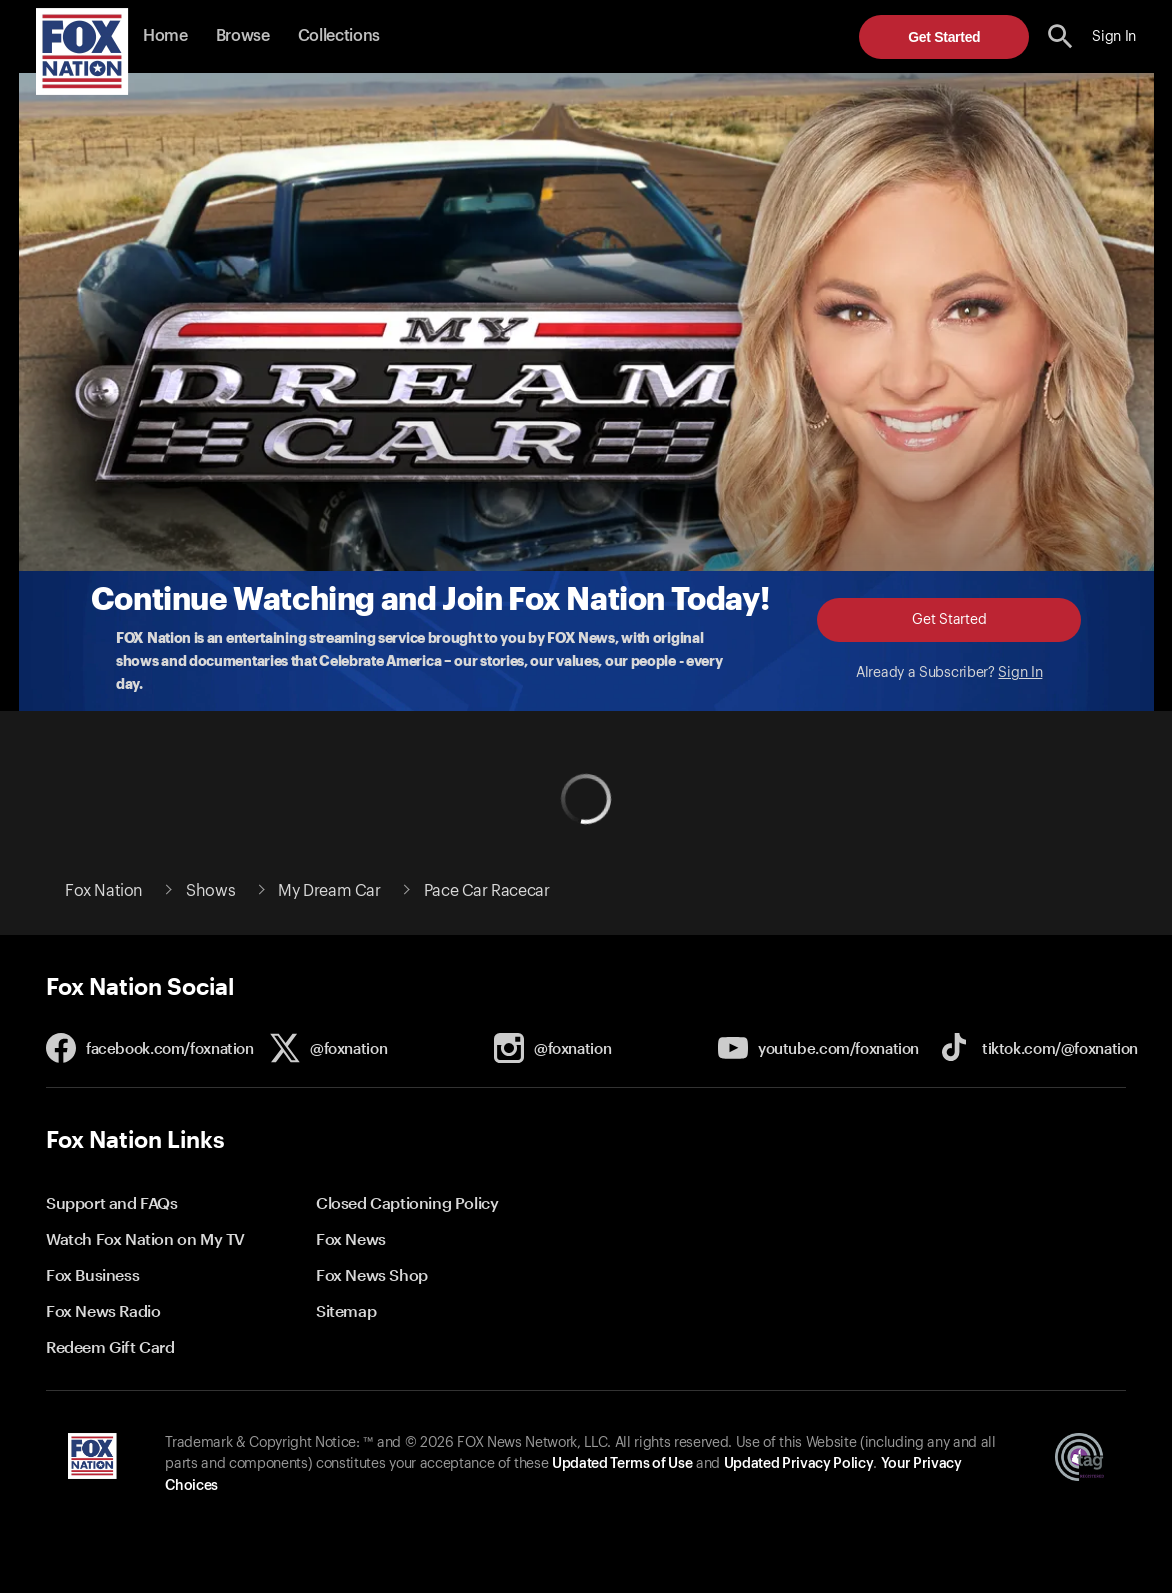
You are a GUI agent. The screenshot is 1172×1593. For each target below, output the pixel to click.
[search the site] (1060, 36)
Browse (243, 36)
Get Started (944, 37)
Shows (210, 891)
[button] (1060, 36)
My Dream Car (329, 891)
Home (165, 36)
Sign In (1020, 673)
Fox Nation (104, 891)
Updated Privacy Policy (799, 1464)
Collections (339, 36)
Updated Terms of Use (622, 1464)
